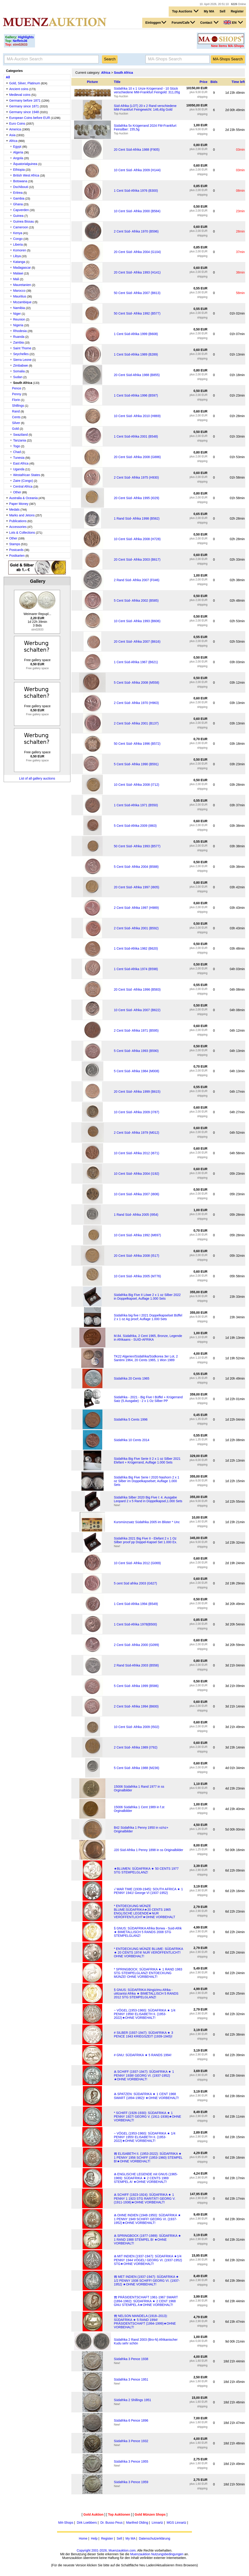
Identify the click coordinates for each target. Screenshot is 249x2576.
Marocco (19, 290)
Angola (18, 158)
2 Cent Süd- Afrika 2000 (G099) (136, 1645)
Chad (17, 452)
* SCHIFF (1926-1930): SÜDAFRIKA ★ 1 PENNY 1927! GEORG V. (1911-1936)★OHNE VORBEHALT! (147, 2116)
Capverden (21, 210)
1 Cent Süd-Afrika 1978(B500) (135, 1624)
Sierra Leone (22, 360)
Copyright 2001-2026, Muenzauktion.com (106, 2550)
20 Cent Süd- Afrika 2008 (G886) (137, 457)
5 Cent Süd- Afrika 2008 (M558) (136, 682)
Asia (12, 135)
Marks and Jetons (22, 515)
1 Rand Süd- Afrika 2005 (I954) (136, 1214)
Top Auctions (185, 11)
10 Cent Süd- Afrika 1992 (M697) (137, 1235)
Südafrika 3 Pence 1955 (131, 2461)
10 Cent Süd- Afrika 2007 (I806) (136, 1194)
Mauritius (19, 296)
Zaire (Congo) (23, 481)
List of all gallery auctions (37, 778)
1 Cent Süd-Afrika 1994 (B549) (136, 1604)
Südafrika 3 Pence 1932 (131, 2441)
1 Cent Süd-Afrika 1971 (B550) (136, 805)
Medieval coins (20, 95)
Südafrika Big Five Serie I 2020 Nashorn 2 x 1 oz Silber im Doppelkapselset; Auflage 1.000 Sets (146, 1481)
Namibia (19, 308)
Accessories (17, 527)
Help (94, 2538)
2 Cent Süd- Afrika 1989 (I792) (135, 1747)
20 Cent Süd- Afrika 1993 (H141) (137, 272)
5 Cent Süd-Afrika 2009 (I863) (135, 825)
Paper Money (18, 504)
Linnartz (157, 2522)
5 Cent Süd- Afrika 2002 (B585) (136, 600)
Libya (17, 256)
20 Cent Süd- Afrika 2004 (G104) (137, 252)
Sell (222, 11)
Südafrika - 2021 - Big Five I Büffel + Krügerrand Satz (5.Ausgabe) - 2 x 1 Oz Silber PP (148, 1399)
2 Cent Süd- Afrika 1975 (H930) (136, 477)
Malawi (18, 273)
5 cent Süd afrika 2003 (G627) (135, 1583)
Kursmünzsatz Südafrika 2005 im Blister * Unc (147, 1522)
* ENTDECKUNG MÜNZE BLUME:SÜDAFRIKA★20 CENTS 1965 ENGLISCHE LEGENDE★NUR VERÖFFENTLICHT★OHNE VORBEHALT (144, 1911)
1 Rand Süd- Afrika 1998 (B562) (136, 518)
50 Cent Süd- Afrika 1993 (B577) (137, 846)
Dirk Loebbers (87, 2522)
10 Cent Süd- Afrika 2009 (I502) (136, 1727)
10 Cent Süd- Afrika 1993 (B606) (137, 621)
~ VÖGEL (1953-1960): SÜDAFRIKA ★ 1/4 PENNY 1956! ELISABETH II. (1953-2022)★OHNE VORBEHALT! (144, 2014)
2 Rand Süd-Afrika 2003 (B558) (136, 1665)
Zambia (18, 342)
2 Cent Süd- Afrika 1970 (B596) (136, 231)
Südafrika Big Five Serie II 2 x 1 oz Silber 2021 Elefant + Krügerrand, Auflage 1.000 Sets (147, 1460)
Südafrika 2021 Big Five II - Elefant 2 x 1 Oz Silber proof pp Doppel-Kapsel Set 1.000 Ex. (145, 1540)
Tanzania (19, 440)
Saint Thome (22, 348)
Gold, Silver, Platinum (24, 83)
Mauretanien (22, 285)
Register (237, 11)
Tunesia (18, 457)
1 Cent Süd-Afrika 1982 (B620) (136, 948)
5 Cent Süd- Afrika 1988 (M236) (136, 1768)
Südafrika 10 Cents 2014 (131, 1440)
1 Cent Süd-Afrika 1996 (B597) (136, 395)
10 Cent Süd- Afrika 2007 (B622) (137, 1010)
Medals (14, 509)
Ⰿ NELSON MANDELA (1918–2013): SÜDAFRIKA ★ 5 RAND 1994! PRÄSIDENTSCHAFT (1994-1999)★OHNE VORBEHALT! (145, 2321)
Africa (13, 141)
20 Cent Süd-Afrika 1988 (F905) (136, 149)
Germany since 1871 (24, 106)
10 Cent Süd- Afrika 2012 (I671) (136, 1153)
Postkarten (17, 555)
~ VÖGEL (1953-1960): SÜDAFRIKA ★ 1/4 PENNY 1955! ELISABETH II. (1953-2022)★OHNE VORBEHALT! (144, 2137)
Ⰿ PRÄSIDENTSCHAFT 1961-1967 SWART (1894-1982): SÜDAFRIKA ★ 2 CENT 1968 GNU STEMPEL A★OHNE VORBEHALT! (146, 2301)
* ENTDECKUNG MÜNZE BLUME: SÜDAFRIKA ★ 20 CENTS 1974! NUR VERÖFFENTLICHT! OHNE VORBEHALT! (148, 1952)
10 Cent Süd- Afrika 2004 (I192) (136, 1173)
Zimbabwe (20, 365)
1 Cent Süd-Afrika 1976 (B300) (136, 190)
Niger (17, 313)
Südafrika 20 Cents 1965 (131, 1378)
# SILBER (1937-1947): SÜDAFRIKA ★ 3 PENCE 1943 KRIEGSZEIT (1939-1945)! (143, 2034)
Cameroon (20, 227)
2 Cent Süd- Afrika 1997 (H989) (136, 908)
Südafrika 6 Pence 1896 (131, 2420)
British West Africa (26, 175)
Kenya (17, 233)
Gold (15, 428)
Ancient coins (18, 89)
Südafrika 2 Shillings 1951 (132, 2400)
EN (233, 22)
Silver (16, 423)
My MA (209, 11)
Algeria (18, 152)
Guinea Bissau (23, 221)
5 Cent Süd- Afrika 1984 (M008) (136, 1071)
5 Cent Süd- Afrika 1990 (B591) (136, 764)
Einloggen (155, 22)
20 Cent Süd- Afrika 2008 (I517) (136, 1255)
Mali (16, 279)
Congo (18, 239)
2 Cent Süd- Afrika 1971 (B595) (136, 1030)
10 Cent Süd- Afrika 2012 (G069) (137, 1563)
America (15, 129)
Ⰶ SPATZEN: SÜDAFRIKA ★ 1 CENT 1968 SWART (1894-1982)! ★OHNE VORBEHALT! (146, 2096)
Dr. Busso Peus (111, 2522)
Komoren (19, 250)
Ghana (18, 204)
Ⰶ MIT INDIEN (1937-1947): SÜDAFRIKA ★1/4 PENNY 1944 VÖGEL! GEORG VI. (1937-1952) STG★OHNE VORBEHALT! (148, 2260)
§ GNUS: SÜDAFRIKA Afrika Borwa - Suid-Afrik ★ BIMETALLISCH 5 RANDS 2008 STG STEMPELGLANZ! (148, 1931)
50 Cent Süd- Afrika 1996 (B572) (137, 743)
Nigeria (18, 325)
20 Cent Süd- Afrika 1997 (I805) (136, 887)
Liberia (18, 244)
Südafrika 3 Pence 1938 (131, 2359)
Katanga (19, 262)
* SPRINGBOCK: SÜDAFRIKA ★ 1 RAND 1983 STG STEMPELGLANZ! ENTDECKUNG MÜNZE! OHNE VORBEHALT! (148, 1972)
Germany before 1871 (25, 100)
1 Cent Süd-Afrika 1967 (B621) (136, 662)
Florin (16, 400)
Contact (209, 22)
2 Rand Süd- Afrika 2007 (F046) (136, 580)
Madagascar (22, 267)
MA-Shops (65, 2522)
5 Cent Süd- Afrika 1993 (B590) (136, 1051)
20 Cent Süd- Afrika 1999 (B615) (137, 1091)
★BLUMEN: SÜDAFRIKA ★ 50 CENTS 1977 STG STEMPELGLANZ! (146, 1870)
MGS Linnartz (176, 2522)
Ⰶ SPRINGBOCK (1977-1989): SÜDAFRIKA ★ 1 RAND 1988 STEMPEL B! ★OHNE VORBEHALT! (147, 2239)
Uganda (18, 469)
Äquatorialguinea (25, 164)
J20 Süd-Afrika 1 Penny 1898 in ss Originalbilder (148, 1850)
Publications (18, 521)
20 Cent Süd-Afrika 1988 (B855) (137, 375)
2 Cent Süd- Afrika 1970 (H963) (136, 703)
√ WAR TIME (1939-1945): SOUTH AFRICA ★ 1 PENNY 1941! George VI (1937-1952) (148, 1891)
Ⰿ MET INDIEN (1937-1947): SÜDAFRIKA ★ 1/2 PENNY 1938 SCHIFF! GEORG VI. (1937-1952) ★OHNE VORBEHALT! (147, 2280)
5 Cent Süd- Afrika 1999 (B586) (136, 1686)
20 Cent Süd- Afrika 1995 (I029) (136, 498)
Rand (16, 411)
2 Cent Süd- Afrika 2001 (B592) (136, 928)
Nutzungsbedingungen (167, 2554)
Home (83, 2538)
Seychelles (21, 354)
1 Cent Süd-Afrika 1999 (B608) (136, 334)
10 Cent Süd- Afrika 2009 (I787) (136, 1112)
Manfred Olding (137, 2522)
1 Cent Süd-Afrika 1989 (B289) (136, 354)
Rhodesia (20, 331)
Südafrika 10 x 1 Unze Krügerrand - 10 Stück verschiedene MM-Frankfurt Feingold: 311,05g (147, 90)
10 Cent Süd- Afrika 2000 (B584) (137, 211)
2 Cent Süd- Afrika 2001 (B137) (136, 723)
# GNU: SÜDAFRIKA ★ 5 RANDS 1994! (142, 2055)
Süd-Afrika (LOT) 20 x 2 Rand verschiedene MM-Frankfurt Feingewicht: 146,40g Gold (145, 107)
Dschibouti (20, 187)
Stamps (14, 544)
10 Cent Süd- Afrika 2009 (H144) (137, 170)
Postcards (16, 550)
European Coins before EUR (29, 118)
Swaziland (20, 434)
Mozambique (22, 302)
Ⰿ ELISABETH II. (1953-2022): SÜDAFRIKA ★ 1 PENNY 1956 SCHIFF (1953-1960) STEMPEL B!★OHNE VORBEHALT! (148, 2157)
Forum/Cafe (183, 22)
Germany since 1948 (24, 112)
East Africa (21, 463)
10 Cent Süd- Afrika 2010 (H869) (137, 416)
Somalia (19, 371)
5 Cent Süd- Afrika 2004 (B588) (136, 866)
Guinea (18, 216)
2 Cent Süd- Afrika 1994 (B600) (136, 1706)
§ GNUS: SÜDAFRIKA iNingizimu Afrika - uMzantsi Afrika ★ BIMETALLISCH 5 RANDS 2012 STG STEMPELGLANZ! (146, 1993)
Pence (16, 388)
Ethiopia (19, 169)
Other (17, 492)
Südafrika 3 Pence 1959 (131, 2482)
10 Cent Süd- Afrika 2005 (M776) (137, 1276)
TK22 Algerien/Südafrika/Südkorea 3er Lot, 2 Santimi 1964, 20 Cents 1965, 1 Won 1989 (146, 1358)
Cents (16, 417)
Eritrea (18, 192)
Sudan (17, 377)
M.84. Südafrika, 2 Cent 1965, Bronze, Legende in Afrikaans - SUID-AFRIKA (148, 1337)
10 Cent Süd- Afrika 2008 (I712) (136, 784)
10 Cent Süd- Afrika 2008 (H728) (137, 539)
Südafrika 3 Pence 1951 (131, 2379)
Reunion (19, 319)
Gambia (18, 198)
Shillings (18, 405)
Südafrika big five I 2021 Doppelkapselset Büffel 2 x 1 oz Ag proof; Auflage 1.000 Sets (148, 1317)
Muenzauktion (140, 2554)
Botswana (20, 181)
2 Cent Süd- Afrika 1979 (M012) (136, 1132)
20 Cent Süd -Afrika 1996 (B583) (137, 989)
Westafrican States (26, 475)
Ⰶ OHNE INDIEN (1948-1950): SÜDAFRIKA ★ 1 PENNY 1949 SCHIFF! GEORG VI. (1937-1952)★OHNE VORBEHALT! (147, 2219)
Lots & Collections (22, 532)
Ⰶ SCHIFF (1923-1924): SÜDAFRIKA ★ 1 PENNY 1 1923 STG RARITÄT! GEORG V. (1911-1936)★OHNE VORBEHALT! (144, 2198)
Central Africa (22, 486)
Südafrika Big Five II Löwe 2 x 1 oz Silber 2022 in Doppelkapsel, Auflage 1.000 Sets (147, 1296)
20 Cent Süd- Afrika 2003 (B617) (137, 559)
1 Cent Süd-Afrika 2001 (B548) (136, 436)
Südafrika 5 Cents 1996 (131, 1419)
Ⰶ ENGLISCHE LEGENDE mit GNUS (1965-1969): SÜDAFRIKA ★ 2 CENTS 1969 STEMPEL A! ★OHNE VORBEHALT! (146, 2178)
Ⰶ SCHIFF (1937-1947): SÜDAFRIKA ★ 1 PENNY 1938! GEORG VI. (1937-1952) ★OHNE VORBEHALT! (144, 2075)
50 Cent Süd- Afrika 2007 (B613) (137, 293)
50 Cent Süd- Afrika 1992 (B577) (137, 313)
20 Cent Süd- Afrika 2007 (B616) (137, 641)
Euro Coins (17, 123)
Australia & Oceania (23, 498)
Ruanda (18, 337)
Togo (16, 446)
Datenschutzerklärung (154, 2538)
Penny (16, 394)
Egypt (17, 146)
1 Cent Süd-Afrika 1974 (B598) (136, 969)
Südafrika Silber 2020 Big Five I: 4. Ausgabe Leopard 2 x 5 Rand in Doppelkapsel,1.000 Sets (148, 1499)
